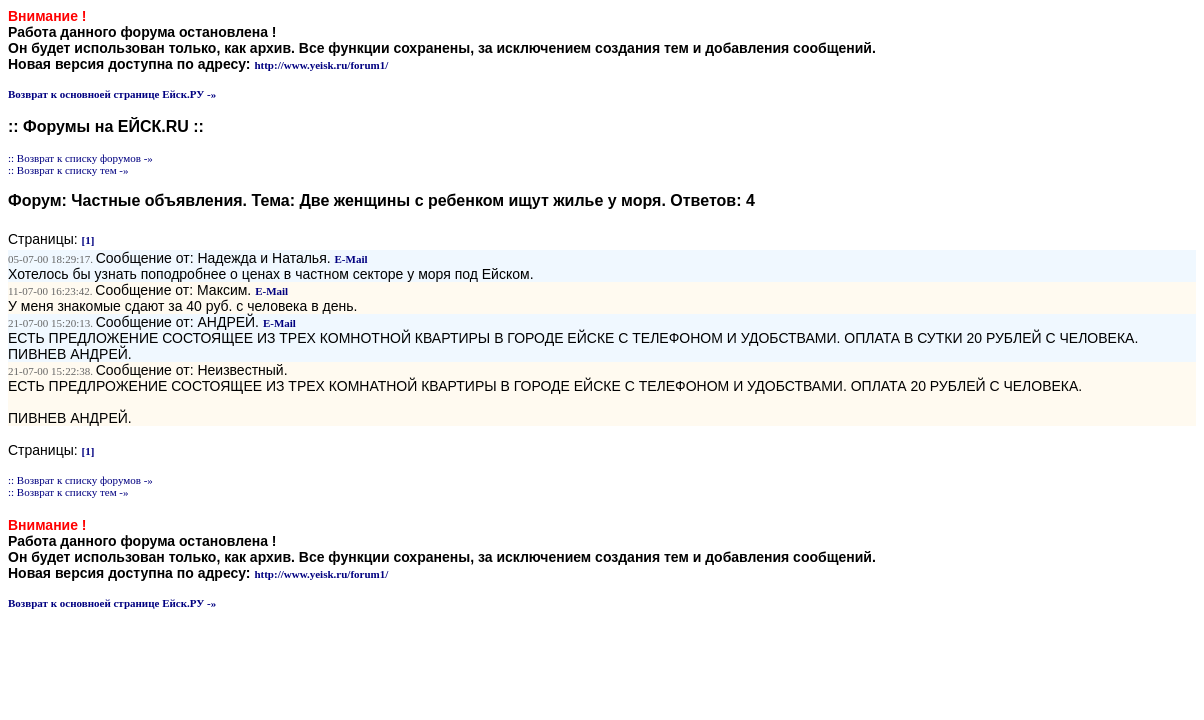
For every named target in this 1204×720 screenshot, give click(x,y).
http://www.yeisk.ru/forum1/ (321, 65)
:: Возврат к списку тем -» (68, 170)
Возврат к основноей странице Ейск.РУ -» (112, 94)
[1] (88, 240)
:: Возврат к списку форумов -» (80, 158)
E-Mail (351, 259)
